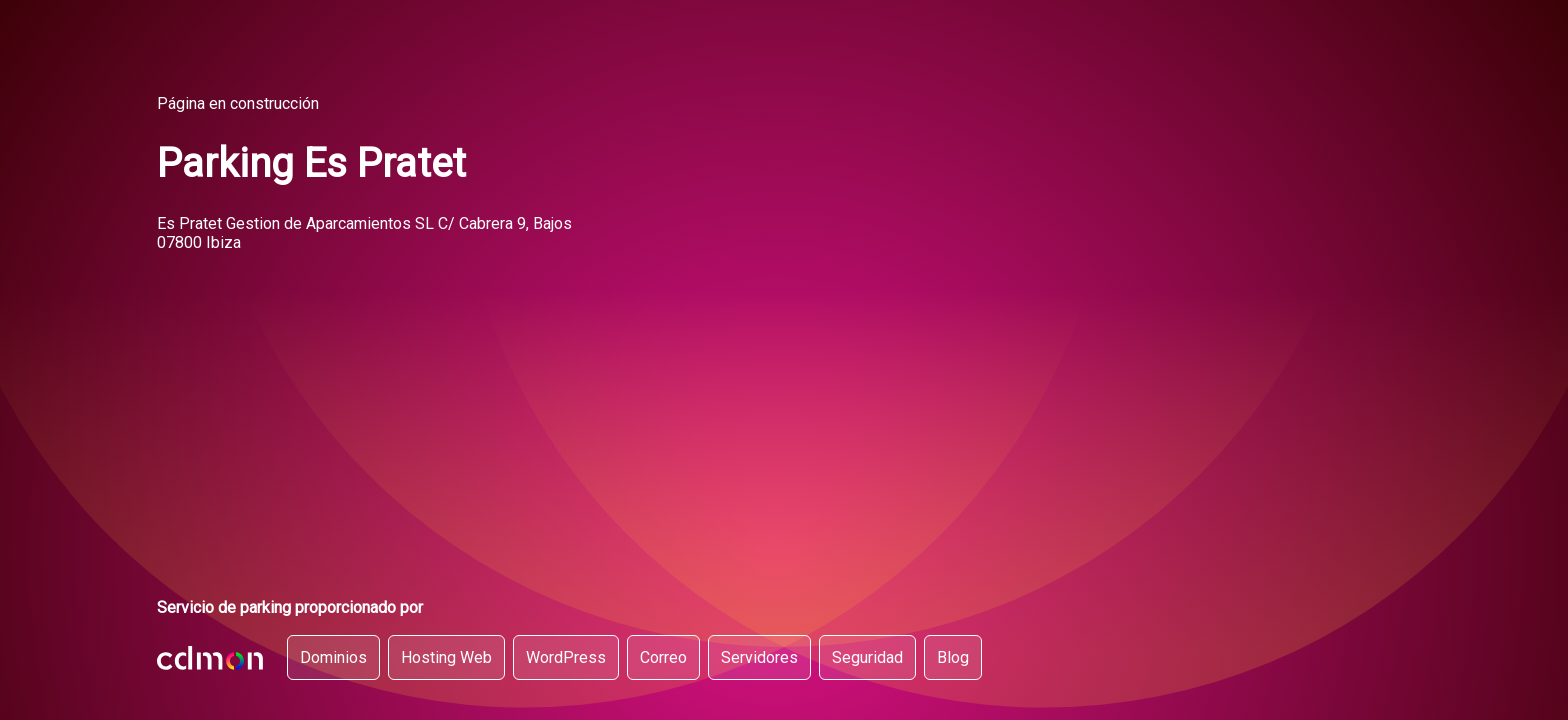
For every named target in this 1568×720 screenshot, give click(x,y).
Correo (663, 657)
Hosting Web (446, 657)
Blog (953, 657)
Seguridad (867, 657)
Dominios (333, 657)
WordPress (566, 657)
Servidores (759, 657)
